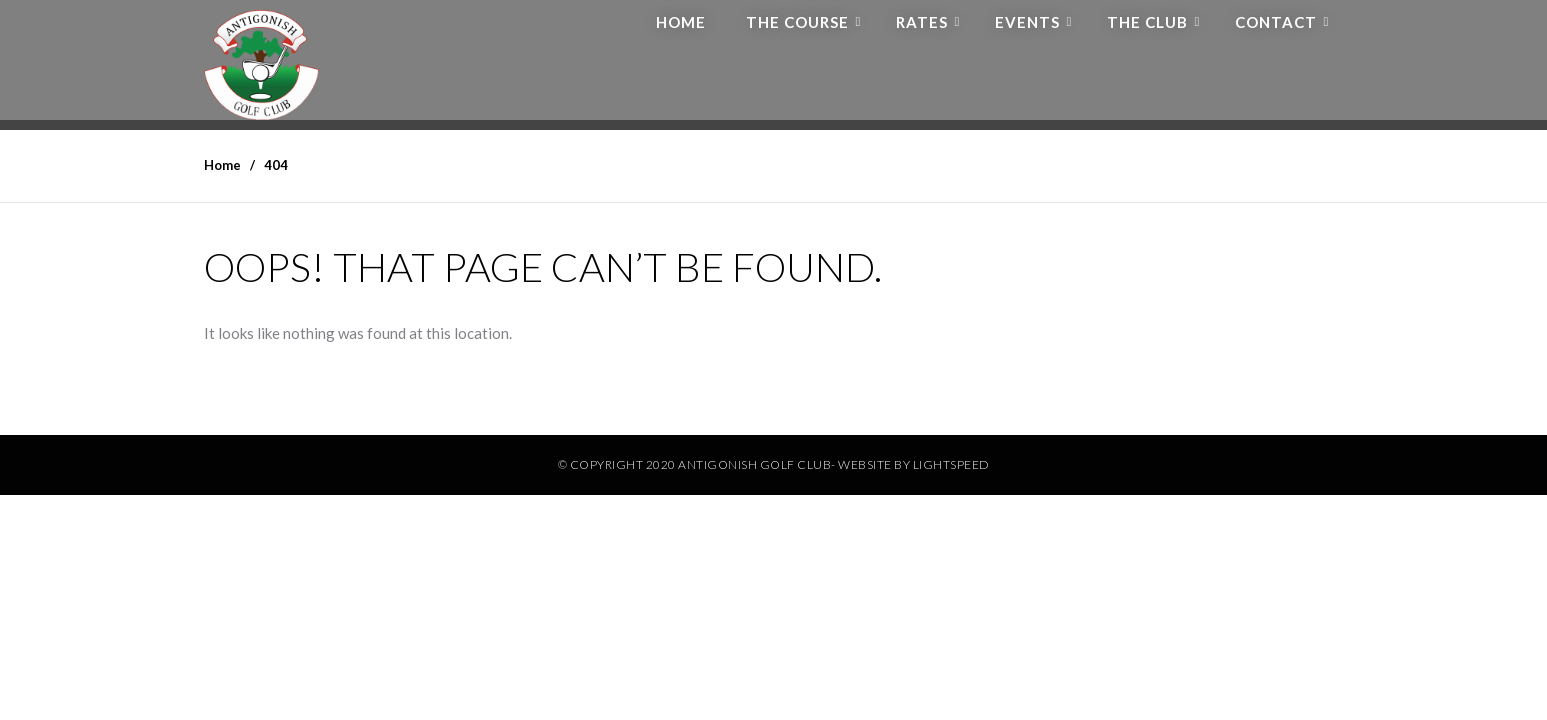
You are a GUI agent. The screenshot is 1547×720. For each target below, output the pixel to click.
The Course (797, 22)
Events (1027, 22)
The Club (1147, 22)
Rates (922, 22)
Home (681, 22)
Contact (1276, 22)
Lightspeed (951, 464)
